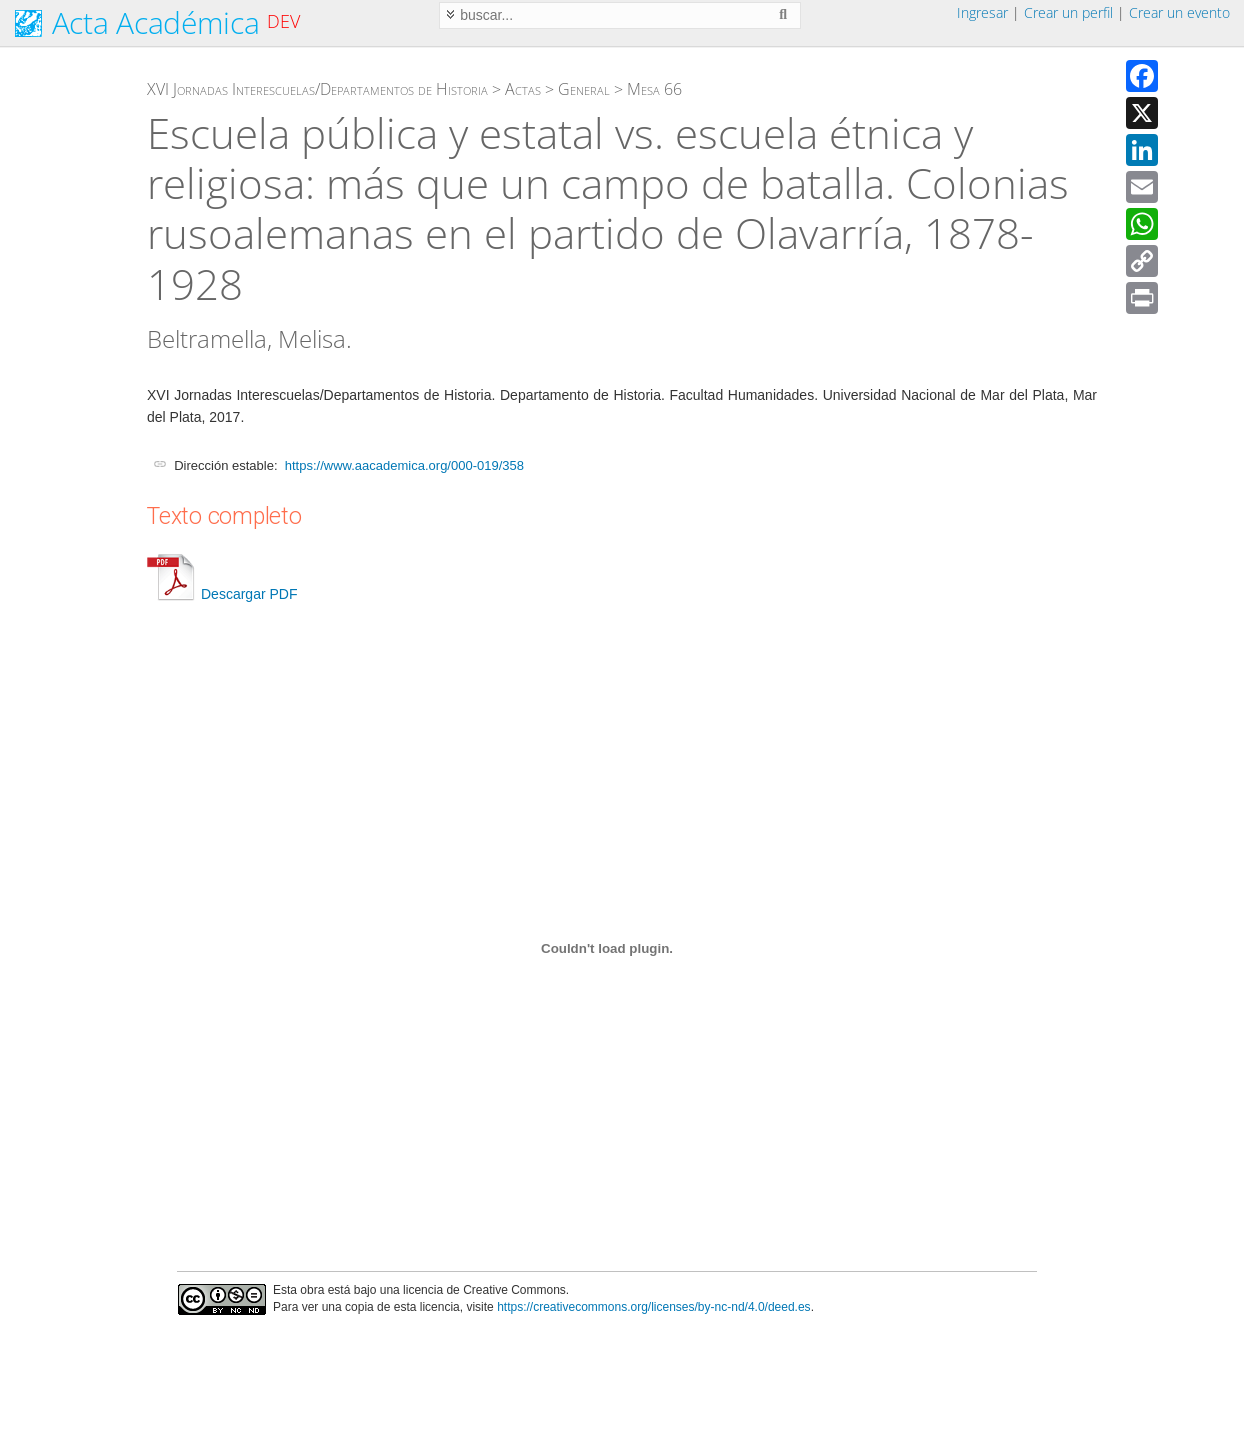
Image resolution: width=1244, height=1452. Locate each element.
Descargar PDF (222, 594)
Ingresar (982, 12)
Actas (523, 89)
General (584, 89)
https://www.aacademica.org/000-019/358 (404, 465)
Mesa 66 (654, 89)
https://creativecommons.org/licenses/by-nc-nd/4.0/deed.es (654, 1307)
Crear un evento (1179, 12)
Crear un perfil (1068, 12)
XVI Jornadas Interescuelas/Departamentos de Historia (317, 89)
